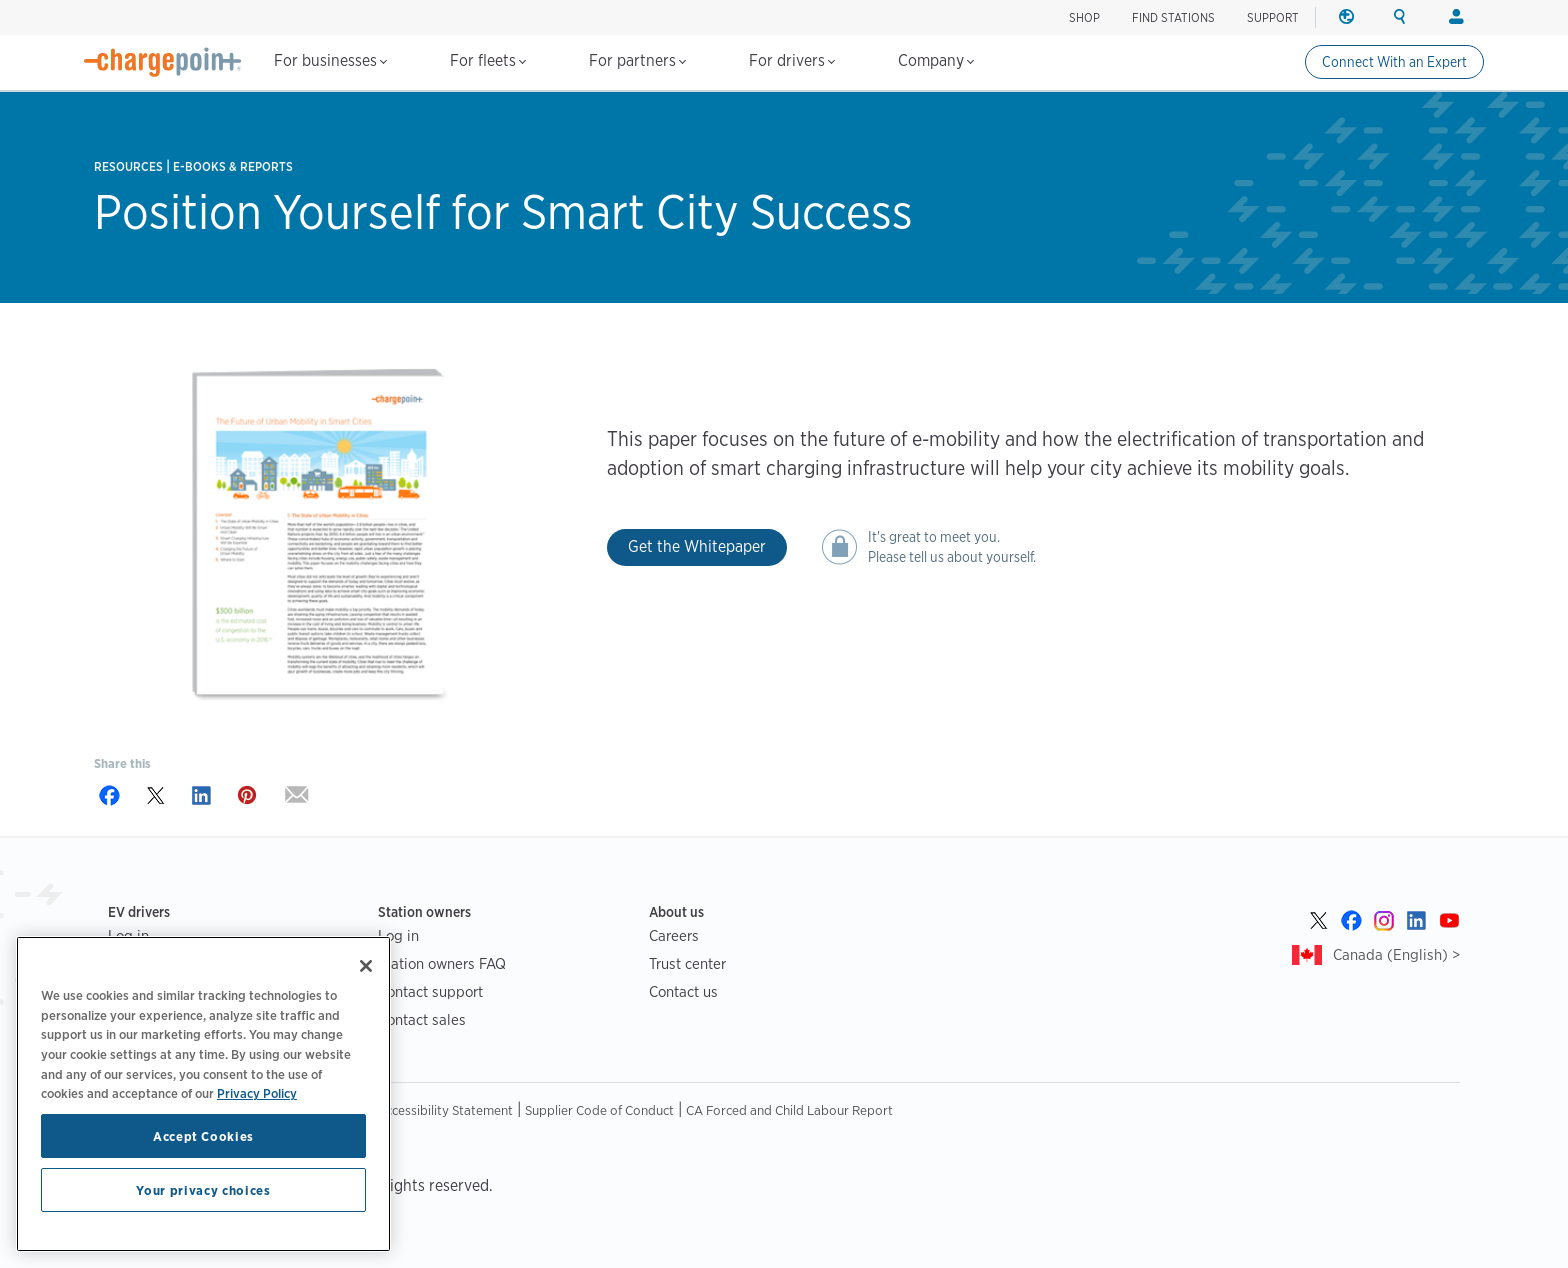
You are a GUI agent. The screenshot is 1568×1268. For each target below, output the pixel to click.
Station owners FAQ (442, 963)
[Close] (366, 966)
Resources (128, 166)
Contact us (683, 991)
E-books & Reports (233, 166)
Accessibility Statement (445, 1110)
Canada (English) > (1396, 954)
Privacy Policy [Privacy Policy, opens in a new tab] (257, 1093)
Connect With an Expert (1394, 62)
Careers (674, 935)
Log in (398, 935)
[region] (203, 1094)
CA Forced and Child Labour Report (789, 1110)
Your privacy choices (203, 1190)
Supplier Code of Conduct (599, 1110)
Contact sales (422, 1019)
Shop (1084, 17)
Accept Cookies (203, 1136)
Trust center (687, 963)
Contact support (430, 991)
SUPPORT (1273, 17)
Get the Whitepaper (697, 546)
